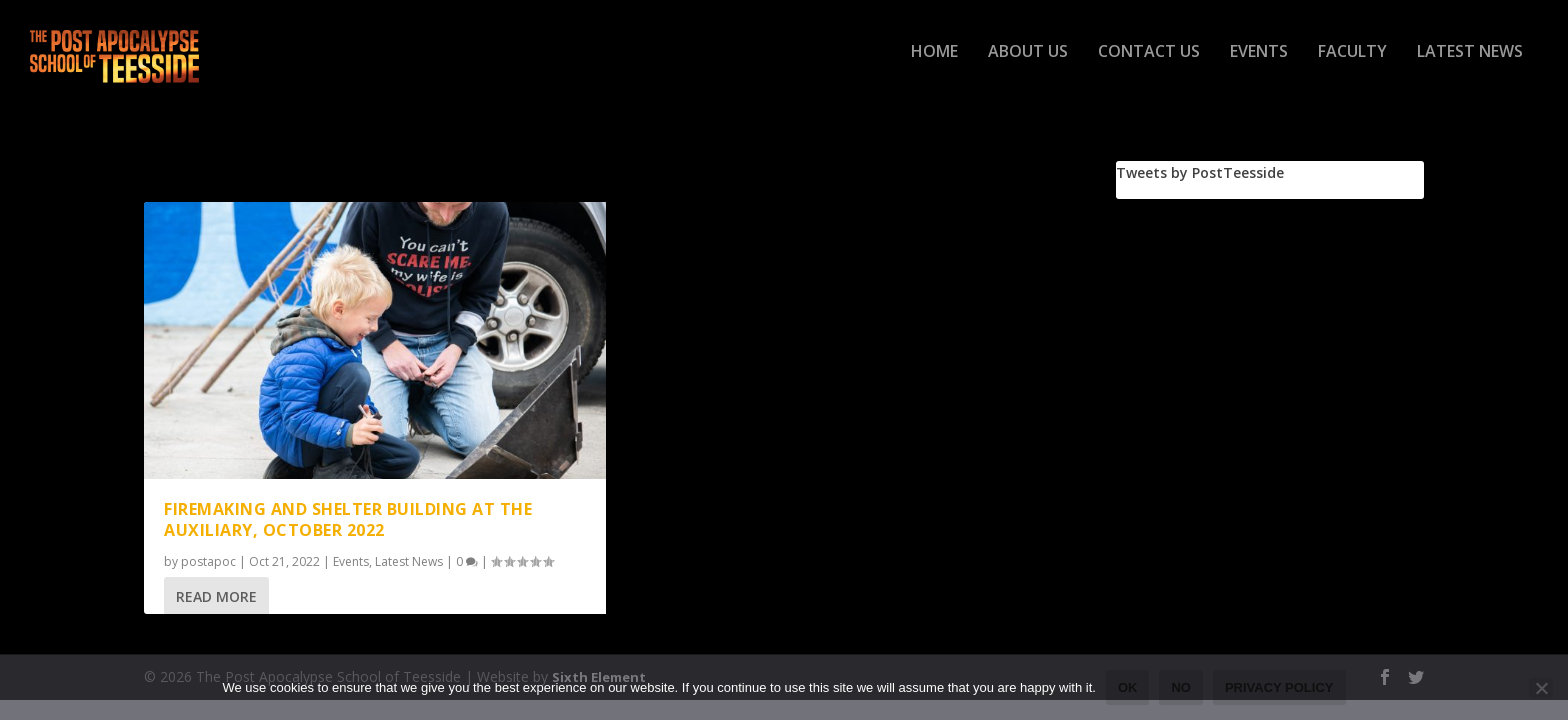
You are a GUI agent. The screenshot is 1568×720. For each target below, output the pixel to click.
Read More (216, 599)
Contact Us (1149, 63)
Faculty (1352, 63)
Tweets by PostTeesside (1200, 175)
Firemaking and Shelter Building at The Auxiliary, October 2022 (348, 522)
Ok (1128, 687)
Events (1259, 63)
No (1181, 687)
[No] (1541, 688)
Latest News (1470, 63)
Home (934, 63)
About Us (1028, 63)
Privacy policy (1279, 687)
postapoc (208, 564)
